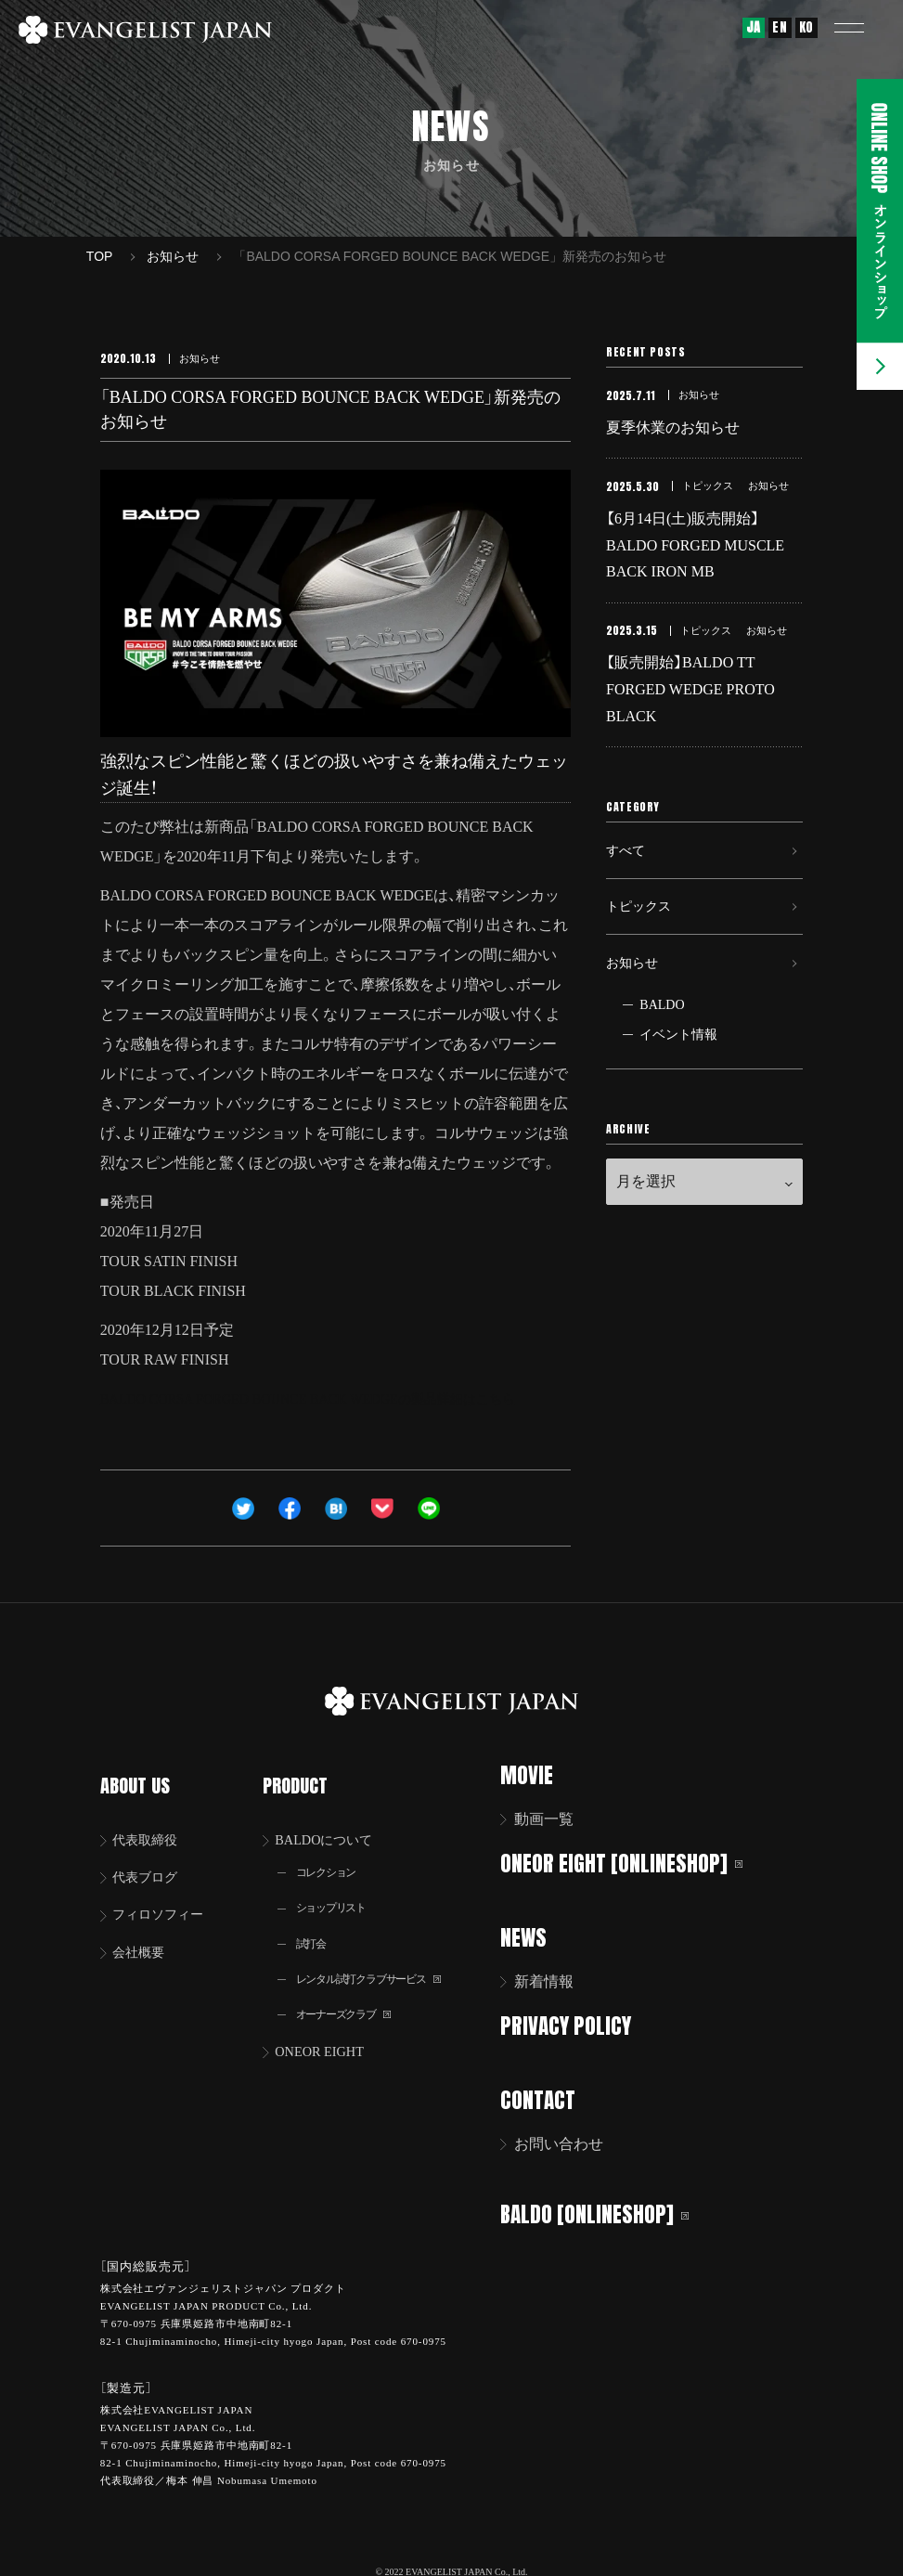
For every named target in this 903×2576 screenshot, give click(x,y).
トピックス (643, 937)
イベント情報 (678, 1077)
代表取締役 (150, 1819)
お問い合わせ (570, 2140)
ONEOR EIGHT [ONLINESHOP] (634, 1862)
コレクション (333, 1853)
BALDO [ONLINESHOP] (607, 2209)
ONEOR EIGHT (328, 2040)
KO (806, 27)
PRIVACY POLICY (578, 2023)
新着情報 (556, 1979)
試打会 (315, 1928)
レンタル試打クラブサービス (381, 1965)
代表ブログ (150, 1858)
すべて (628, 873)
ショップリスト (339, 1890)
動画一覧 (556, 1819)
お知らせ (635, 1001)
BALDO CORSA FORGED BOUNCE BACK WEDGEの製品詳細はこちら (333, 1398)
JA (753, 27)
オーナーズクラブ (352, 2002)
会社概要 (143, 1936)
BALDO (661, 1048)
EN (779, 27)
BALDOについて (333, 1819)
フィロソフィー (165, 1897)
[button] (861, 28)
